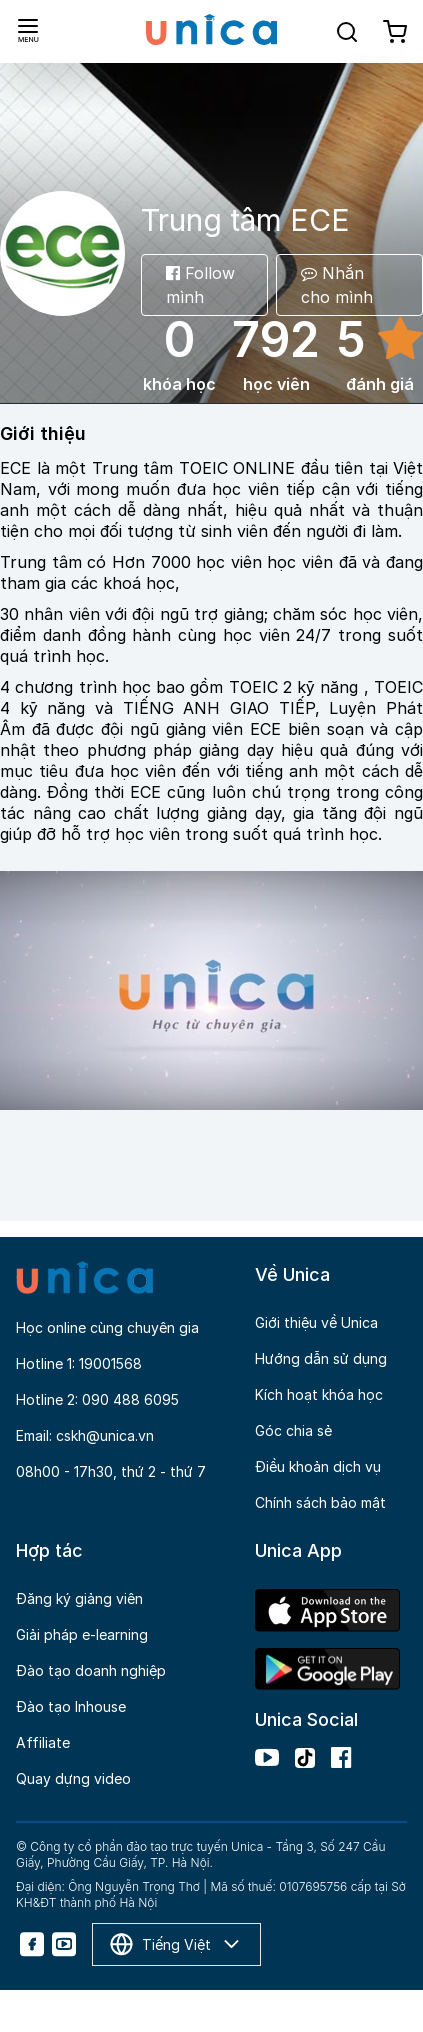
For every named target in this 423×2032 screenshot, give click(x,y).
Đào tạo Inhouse (71, 1706)
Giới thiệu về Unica (316, 1322)
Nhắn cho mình (337, 285)
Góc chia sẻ (293, 1430)
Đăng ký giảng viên (79, 1598)
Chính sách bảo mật (320, 1502)
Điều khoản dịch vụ (318, 1466)
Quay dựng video (73, 1778)
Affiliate (43, 1742)
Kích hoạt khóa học (319, 1394)
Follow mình (200, 285)
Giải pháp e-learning (82, 1634)
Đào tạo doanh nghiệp (91, 1670)
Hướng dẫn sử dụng (321, 1358)
